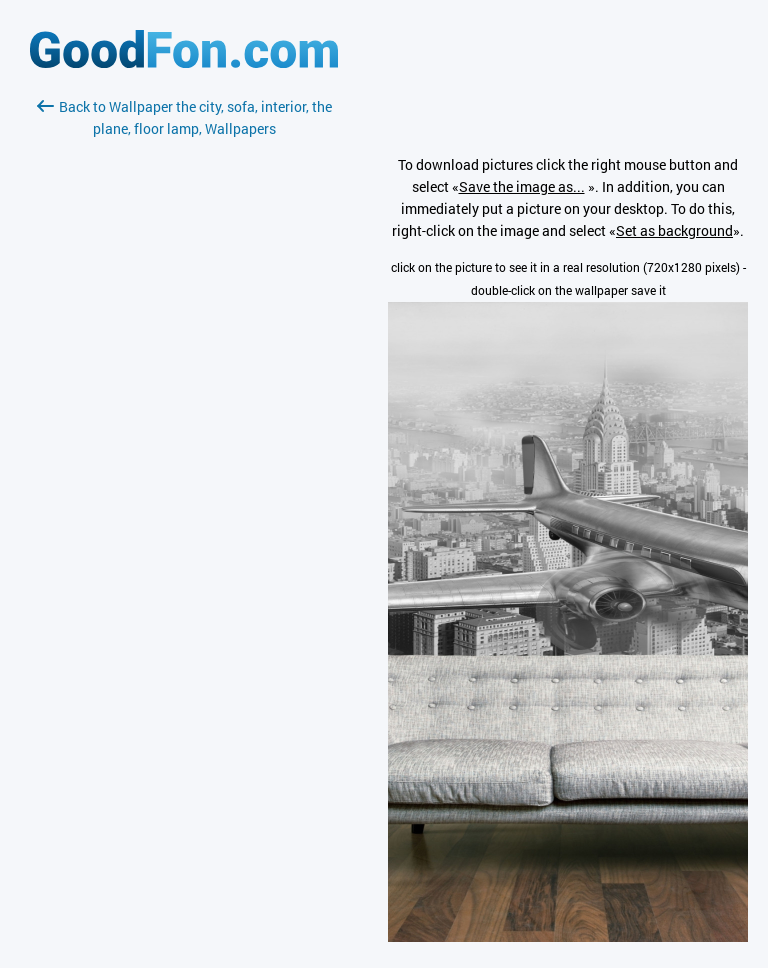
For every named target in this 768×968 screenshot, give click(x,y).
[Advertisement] (184, 377)
